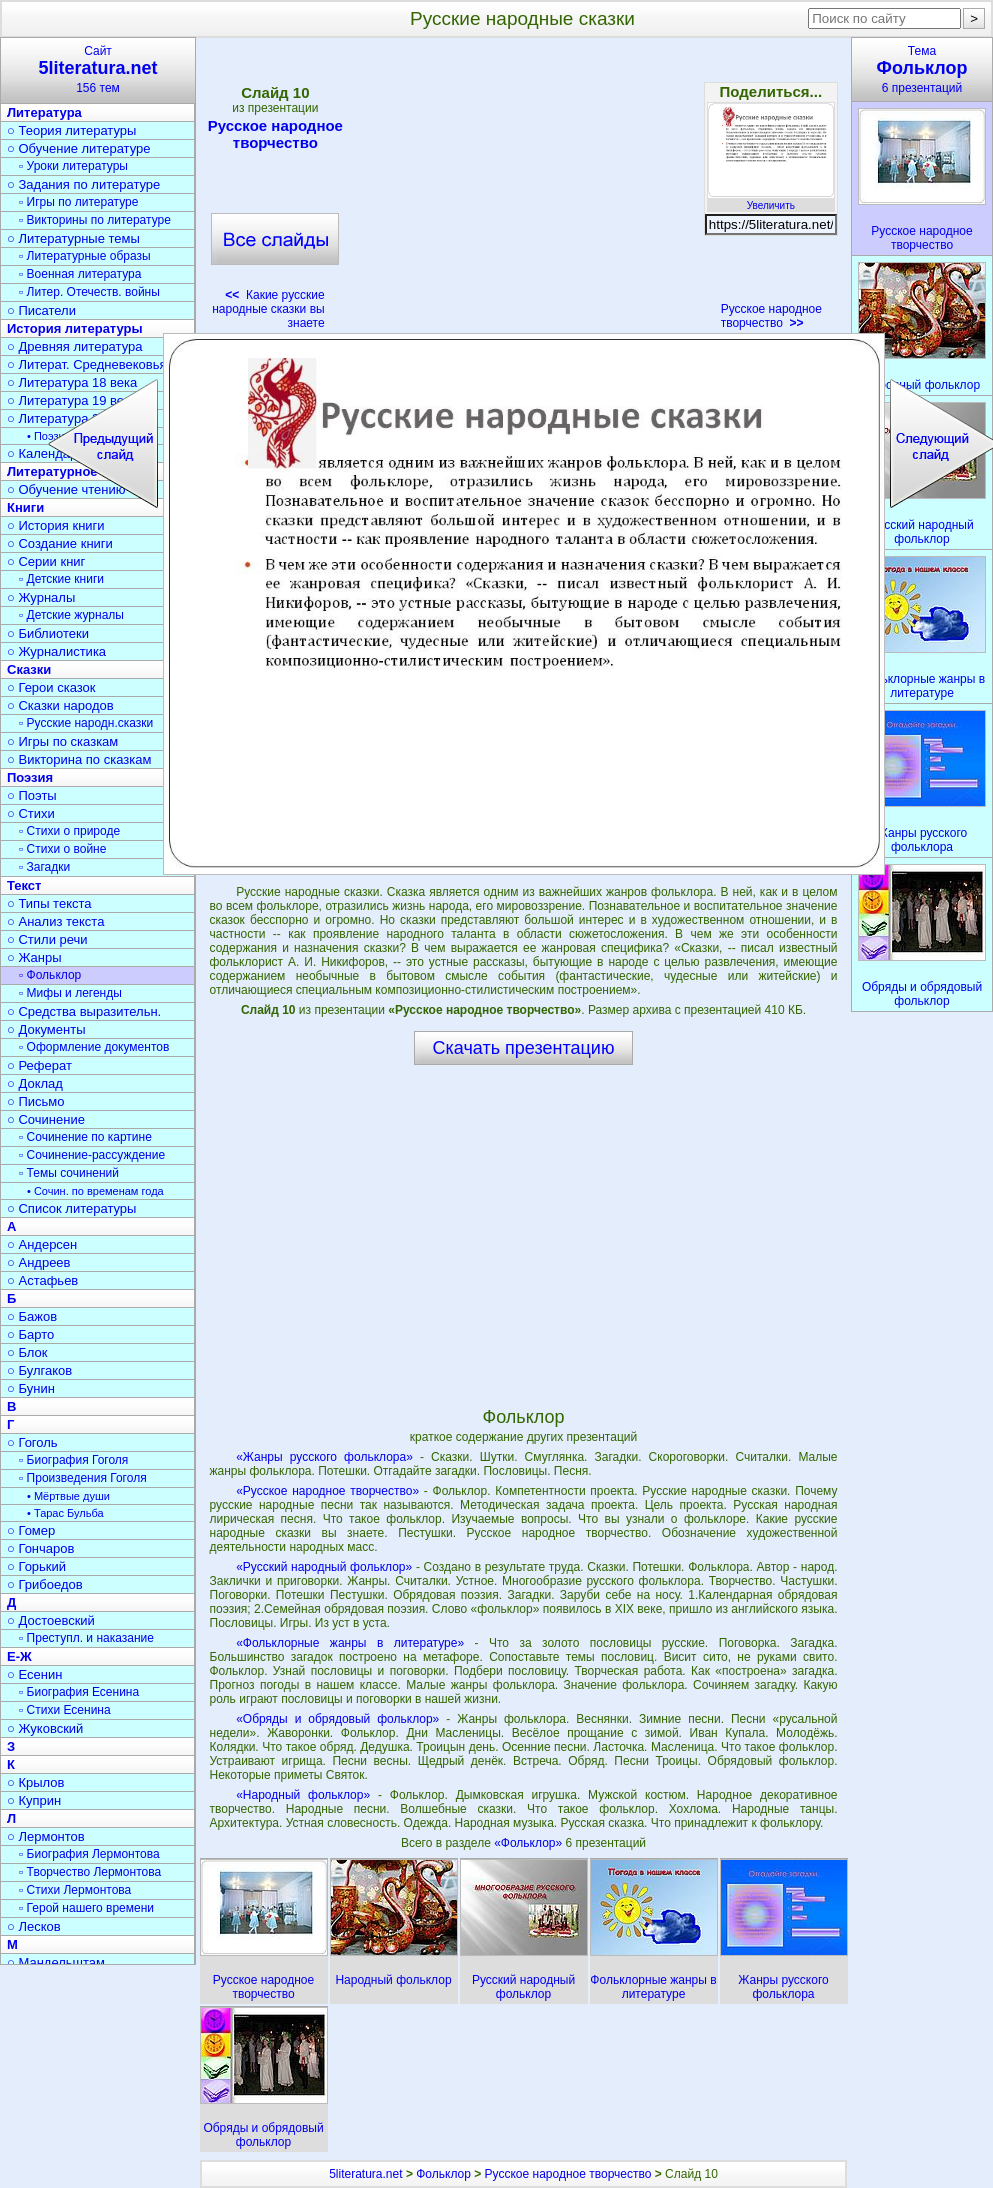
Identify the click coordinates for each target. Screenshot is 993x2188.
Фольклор (443, 2174)
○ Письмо (36, 1101)
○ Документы (46, 1029)
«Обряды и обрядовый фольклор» (337, 1719)
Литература (44, 112)
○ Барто (30, 1334)
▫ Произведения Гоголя (83, 1478)
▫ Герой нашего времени (86, 1908)
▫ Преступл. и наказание (86, 1638)
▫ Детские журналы (71, 615)
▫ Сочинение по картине (85, 1137)
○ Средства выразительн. (84, 1011)
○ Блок (27, 1352)
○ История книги (56, 525)
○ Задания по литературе (83, 184)
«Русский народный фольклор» (324, 1567)
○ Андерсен (42, 1244)
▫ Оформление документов (94, 1047)
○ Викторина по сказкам (79, 759)
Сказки (29, 669)
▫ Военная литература (80, 274)
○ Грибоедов (45, 1584)
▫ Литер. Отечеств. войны (89, 292)
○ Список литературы (71, 1208)
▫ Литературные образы (85, 256)
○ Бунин (31, 1388)
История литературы (75, 328)
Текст (24, 885)
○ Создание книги (60, 543)
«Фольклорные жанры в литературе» (350, 1643)
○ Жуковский (45, 1728)
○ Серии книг (46, 561)
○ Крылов (35, 1782)
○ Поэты (32, 795)
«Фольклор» (529, 1843)
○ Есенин (34, 1674)
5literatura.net (365, 2174)
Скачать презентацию (524, 1048)
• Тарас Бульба (65, 1513)
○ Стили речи (47, 939)
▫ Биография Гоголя (73, 1460)
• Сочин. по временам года (95, 1191)
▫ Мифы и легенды (70, 993)
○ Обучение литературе (79, 148)
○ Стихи (31, 813)
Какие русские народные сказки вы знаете (268, 309)
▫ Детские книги (61, 579)
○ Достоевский (51, 1620)
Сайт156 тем (98, 69)
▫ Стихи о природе (69, 831)
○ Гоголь (32, 1442)
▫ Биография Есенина (79, 1692)
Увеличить (771, 200)
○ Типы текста (49, 903)
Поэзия (30, 777)
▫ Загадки (44, 867)
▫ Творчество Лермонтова (90, 1872)
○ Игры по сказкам (62, 741)
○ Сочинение (46, 1119)
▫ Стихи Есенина (65, 1710)
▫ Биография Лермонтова (89, 1854)
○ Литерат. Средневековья (87, 364)
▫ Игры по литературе (78, 202)
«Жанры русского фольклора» (324, 1457)
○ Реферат (39, 1065)
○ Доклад (35, 1083)
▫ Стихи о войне (62, 849)
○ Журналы (41, 597)
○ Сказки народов (60, 705)
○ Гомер (31, 1530)
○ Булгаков (39, 1370)
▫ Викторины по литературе (95, 220)
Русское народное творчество (275, 134)
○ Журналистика (56, 651)
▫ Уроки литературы (73, 166)
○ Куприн (34, 1800)
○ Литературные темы (73, 238)
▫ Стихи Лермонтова (75, 1890)
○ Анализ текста (55, 921)
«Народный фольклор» (303, 1795)
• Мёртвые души (68, 1496)
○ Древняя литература (74, 346)
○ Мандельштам (56, 1962)
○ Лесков (34, 1926)
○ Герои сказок (51, 687)
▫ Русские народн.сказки (86, 723)
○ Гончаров (40, 1548)
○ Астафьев (42, 1280)
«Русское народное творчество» (327, 1491)
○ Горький (36, 1566)
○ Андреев (39, 1262)
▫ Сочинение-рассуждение (92, 1155)
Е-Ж (19, 1656)
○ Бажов (32, 1316)
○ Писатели (41, 310)
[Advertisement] (523, 190)
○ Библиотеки (48, 633)
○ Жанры (34, 957)
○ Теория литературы (71, 130)
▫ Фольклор (50, 975)
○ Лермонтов (46, 1836)
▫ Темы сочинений (69, 1173)
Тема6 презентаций (922, 69)
